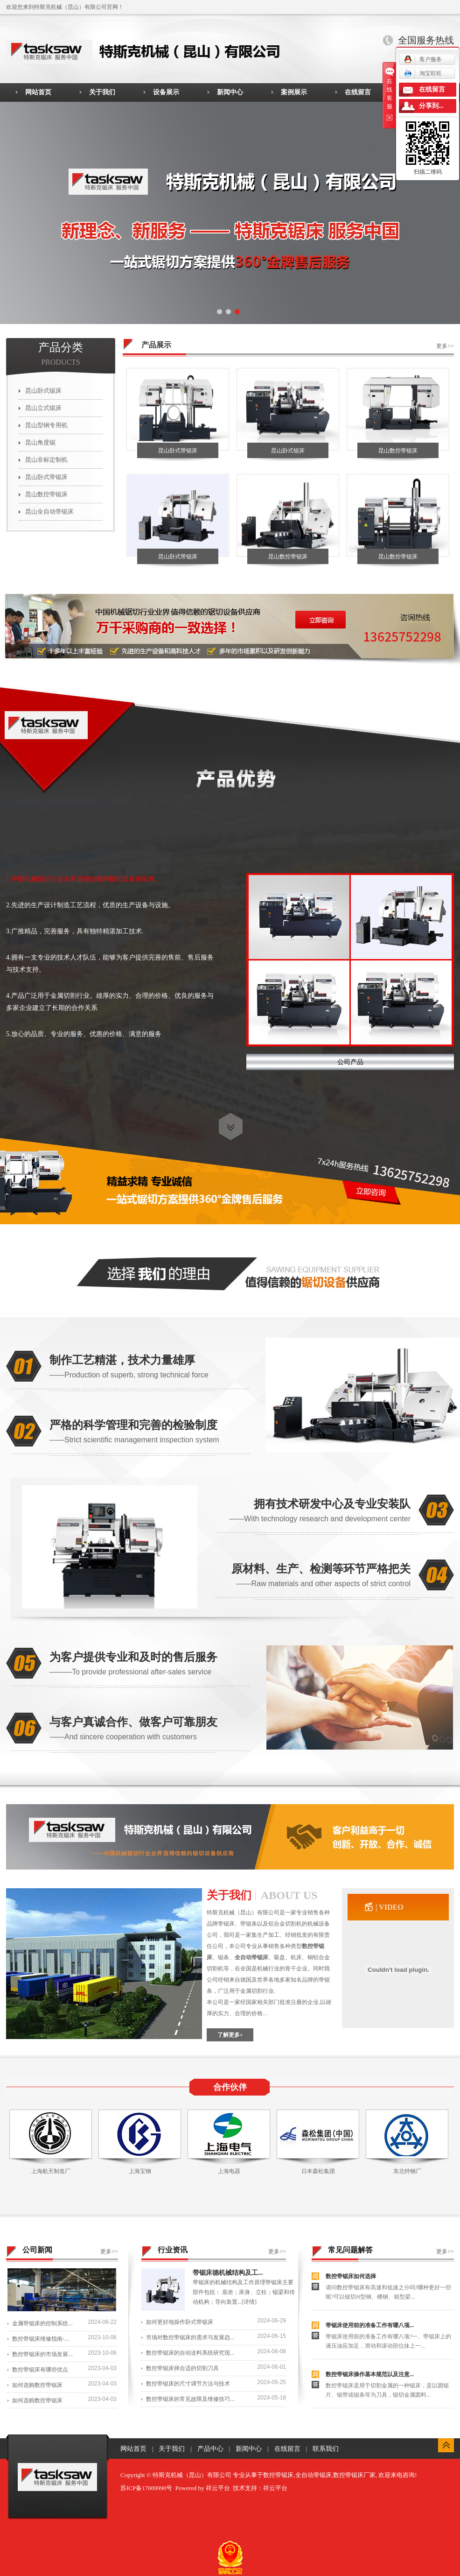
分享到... (431, 105)
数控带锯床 (278, 2474)
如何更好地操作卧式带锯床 (179, 2322)
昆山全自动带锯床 (49, 511)
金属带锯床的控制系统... (42, 2323)
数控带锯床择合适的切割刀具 (182, 2368)
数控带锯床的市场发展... (42, 2354)
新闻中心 (230, 92)
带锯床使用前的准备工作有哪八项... (370, 2325)
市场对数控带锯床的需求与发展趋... (190, 2337)
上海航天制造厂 (50, 2171)
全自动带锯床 (313, 2474)
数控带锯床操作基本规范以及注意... (370, 2374)
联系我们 (326, 2448)
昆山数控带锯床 (46, 494)
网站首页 (38, 92)
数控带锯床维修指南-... (40, 2339)
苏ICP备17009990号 (146, 2487)
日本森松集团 (318, 2171)
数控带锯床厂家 (354, 2474)
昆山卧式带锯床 (46, 476)
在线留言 (358, 92)
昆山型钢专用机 (46, 425)
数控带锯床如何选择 (351, 2276)
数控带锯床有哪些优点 (40, 2369)
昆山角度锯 (40, 442)
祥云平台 (218, 2487)
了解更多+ (230, 2035)
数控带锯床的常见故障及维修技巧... (190, 2399)
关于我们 (102, 92)
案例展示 (294, 92)
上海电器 (229, 2171)
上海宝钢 (140, 2171)
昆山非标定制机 (46, 459)
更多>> (445, 346)
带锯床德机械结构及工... (228, 2272)
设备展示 (166, 92)
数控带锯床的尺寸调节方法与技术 (188, 2383)
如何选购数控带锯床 (37, 2385)
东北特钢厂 (407, 2171)
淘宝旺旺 (423, 73)
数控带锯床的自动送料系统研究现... (190, 2353)
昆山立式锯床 (43, 407)
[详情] (249, 2302)
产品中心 (210, 2448)
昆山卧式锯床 (43, 390)
